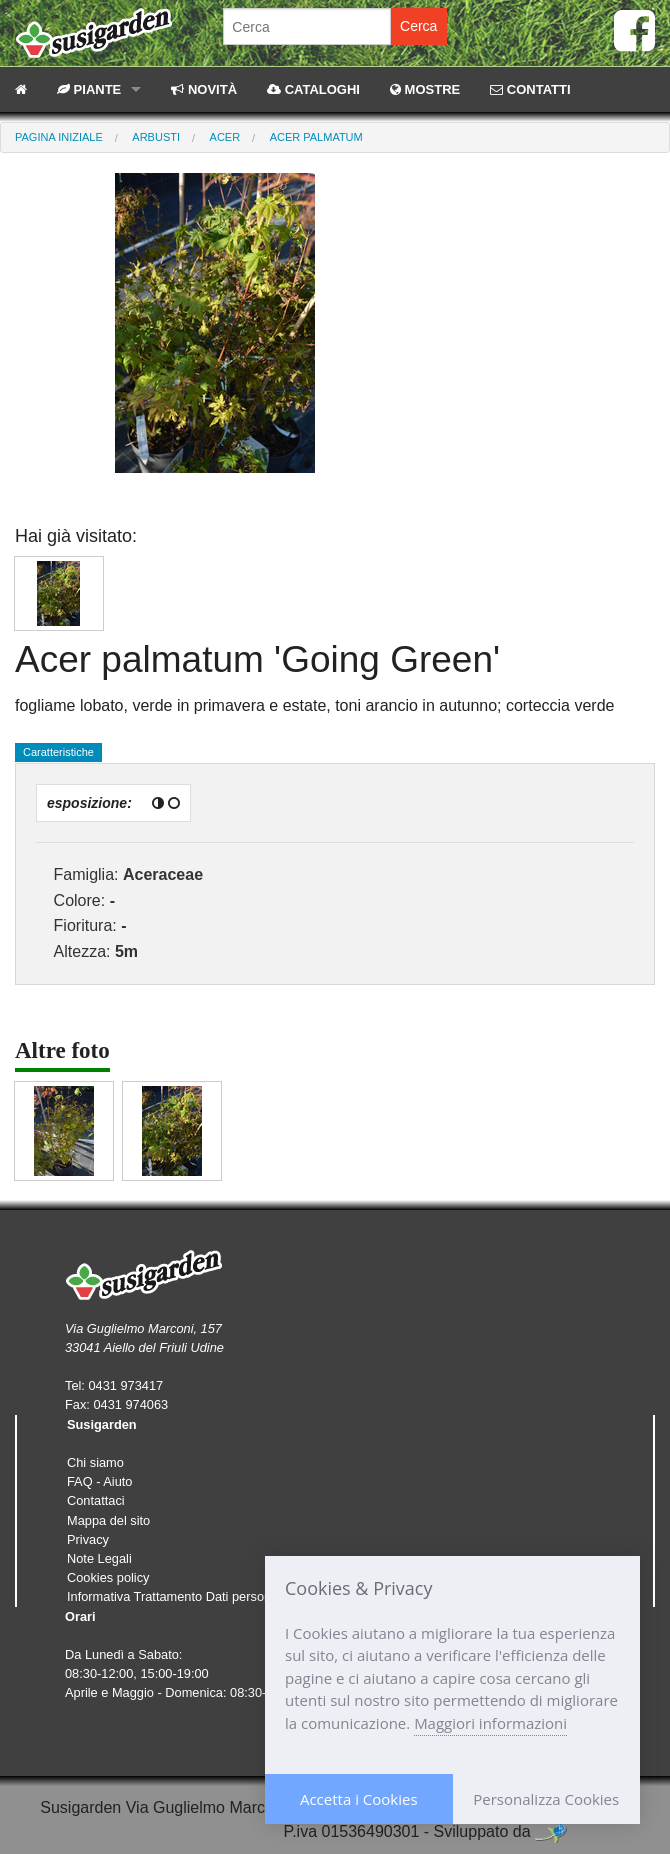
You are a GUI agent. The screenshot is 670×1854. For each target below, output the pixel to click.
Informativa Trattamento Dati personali (175, 1596)
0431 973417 (125, 1385)
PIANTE (89, 89)
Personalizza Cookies (546, 1799)
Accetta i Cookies (359, 1799)
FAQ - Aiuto (99, 1481)
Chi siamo (95, 1462)
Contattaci (96, 1500)
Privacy (88, 1539)
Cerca (418, 26)
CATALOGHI (313, 89)
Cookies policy (108, 1577)
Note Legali (99, 1558)
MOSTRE (425, 89)
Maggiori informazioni (490, 1723)
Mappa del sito (108, 1520)
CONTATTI (530, 89)
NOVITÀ (204, 89)
